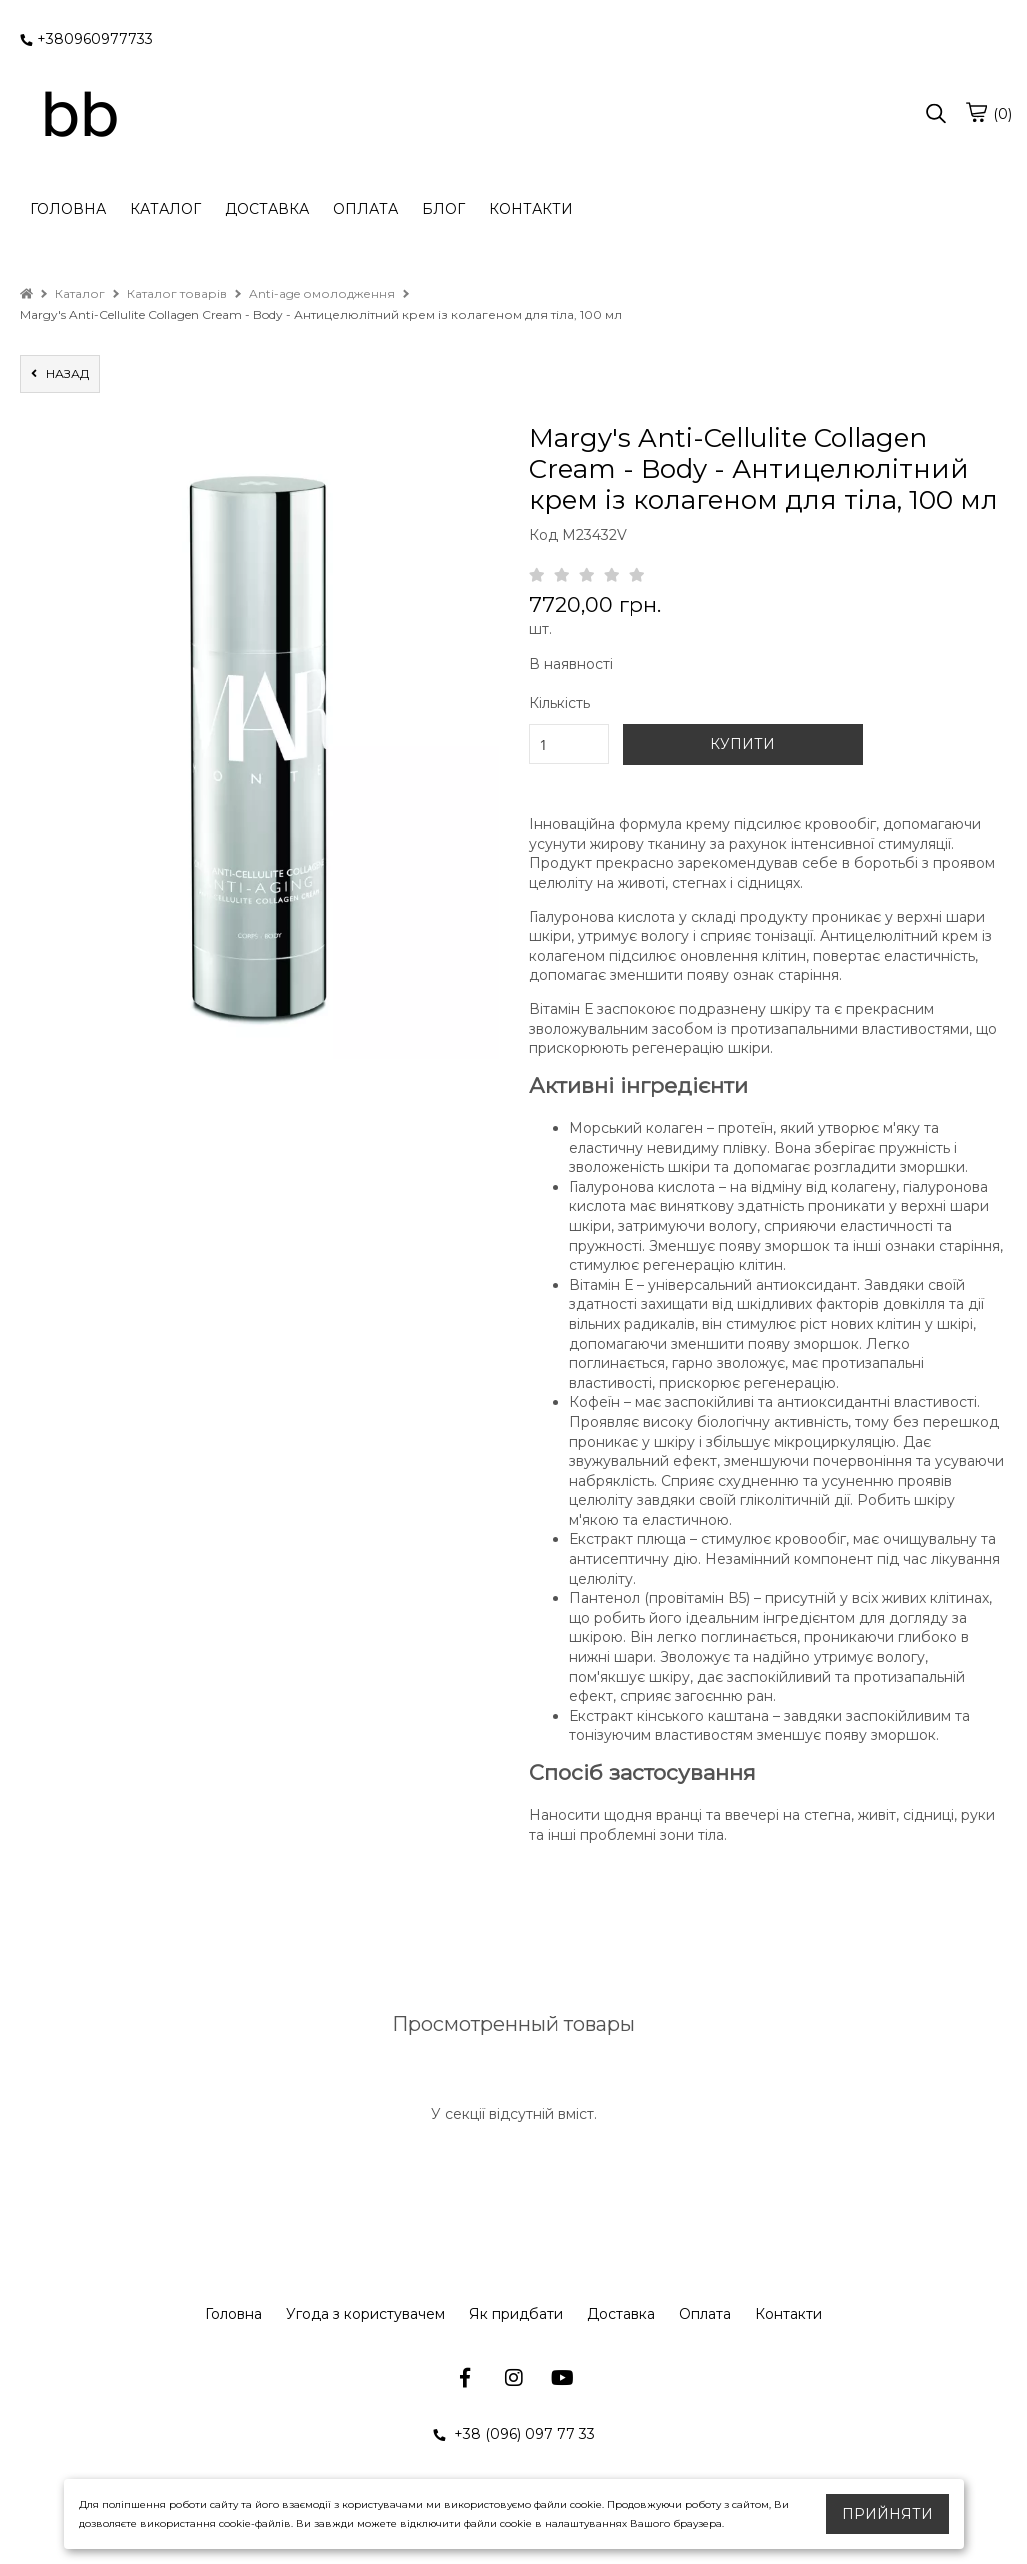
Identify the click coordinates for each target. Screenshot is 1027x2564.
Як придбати (516, 2314)
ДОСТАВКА (267, 209)
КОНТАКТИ (531, 209)
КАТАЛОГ (165, 209)
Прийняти (887, 2514)
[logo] (80, 115)
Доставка (621, 2314)
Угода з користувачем (365, 2314)
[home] (26, 293)
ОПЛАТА (365, 209)
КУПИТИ (742, 744)
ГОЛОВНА (68, 209)
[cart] (976, 112)
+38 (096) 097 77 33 (514, 2434)
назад (60, 373)
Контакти (788, 2314)
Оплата (705, 2314)
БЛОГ (443, 209)
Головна (233, 2314)
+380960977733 (86, 39)
